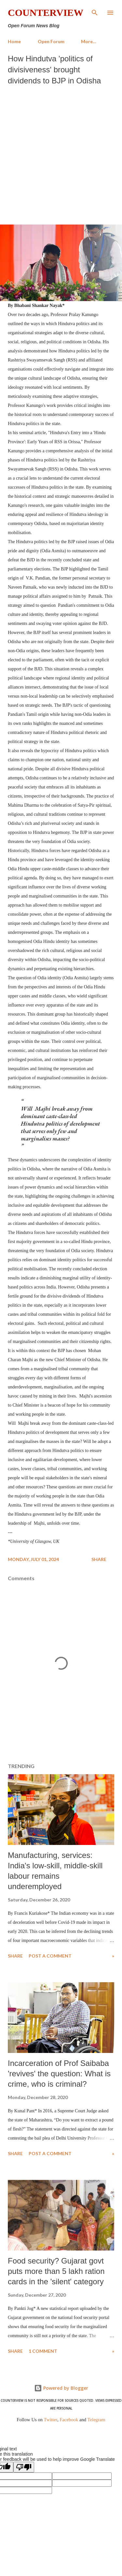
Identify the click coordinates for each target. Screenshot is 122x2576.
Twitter (51, 2419)
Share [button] (98, 1559)
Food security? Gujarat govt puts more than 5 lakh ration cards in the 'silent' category (56, 2271)
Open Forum (51, 41)
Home (14, 41)
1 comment (43, 2351)
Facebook (69, 2419)
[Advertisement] (61, 153)
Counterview (45, 12)
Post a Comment (50, 1956)
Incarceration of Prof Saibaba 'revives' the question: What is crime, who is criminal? (59, 2073)
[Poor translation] (23, 2467)
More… (88, 41)
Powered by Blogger (61, 2388)
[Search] (95, 12)
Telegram (96, 2419)
